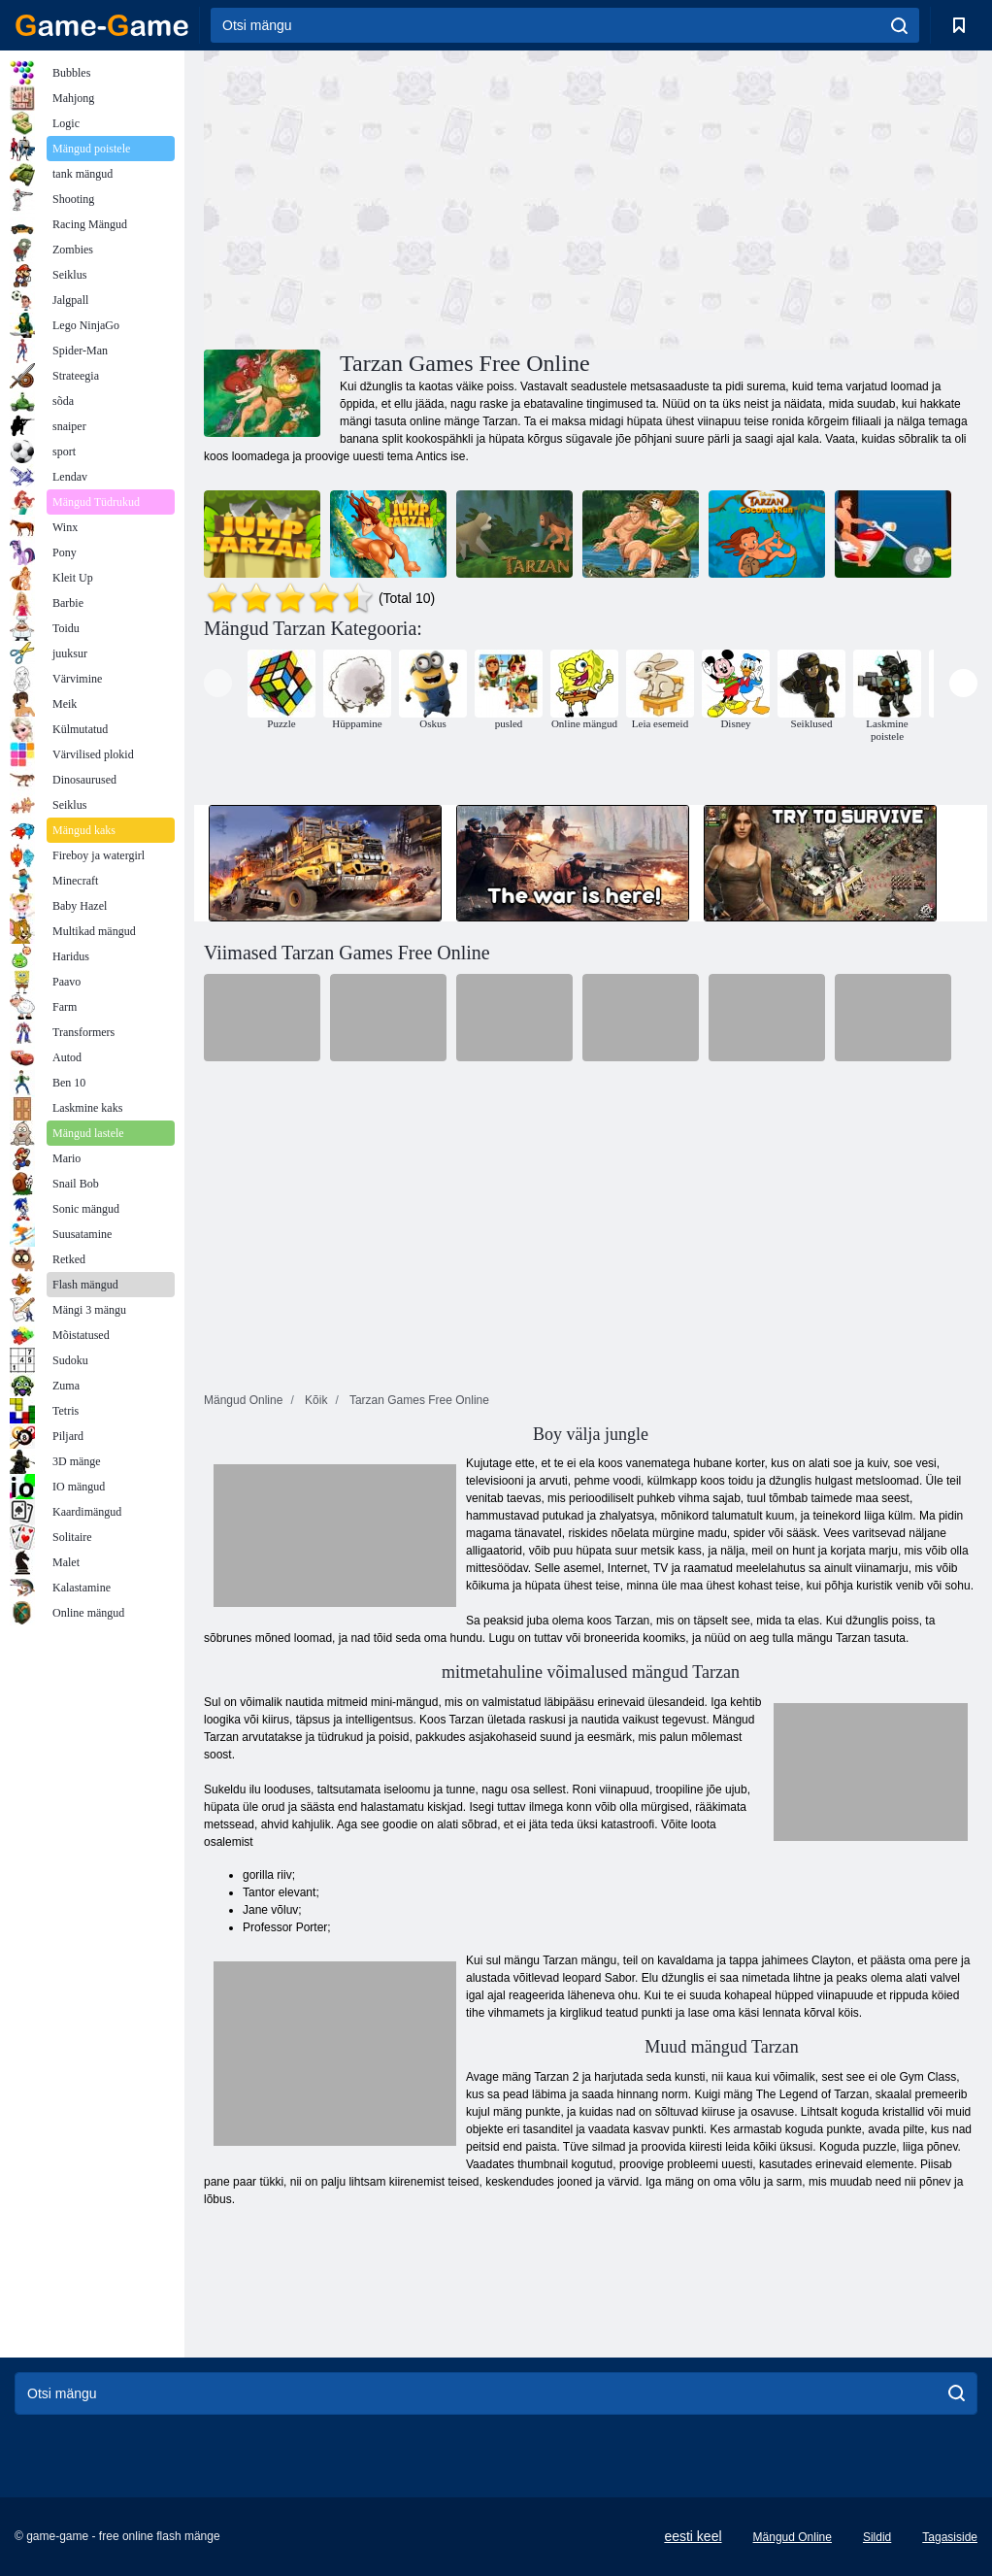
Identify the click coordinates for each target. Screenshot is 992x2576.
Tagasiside (949, 2537)
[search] (899, 25)
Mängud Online (792, 2537)
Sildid (877, 2537)
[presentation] (218, 683)
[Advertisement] (397, 197)
